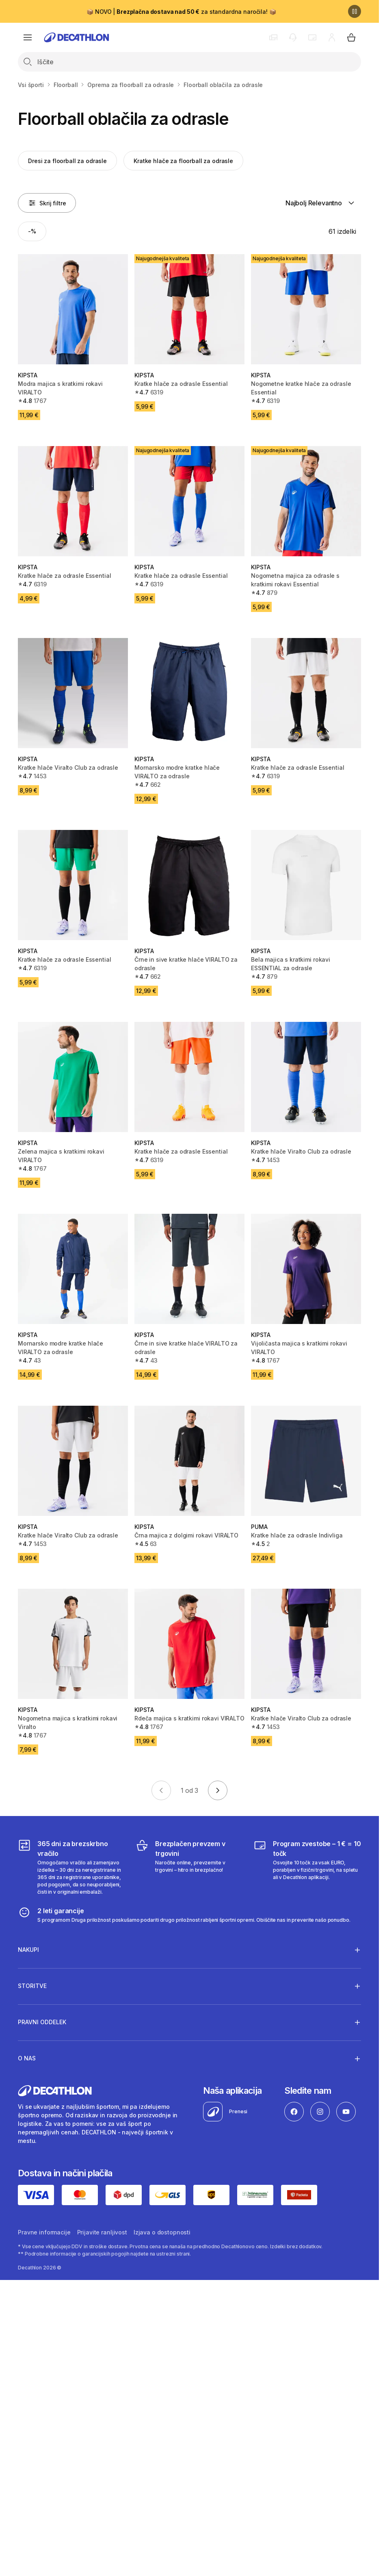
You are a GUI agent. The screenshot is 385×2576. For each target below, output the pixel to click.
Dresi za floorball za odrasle (67, 160)
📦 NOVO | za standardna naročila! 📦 (181, 11)
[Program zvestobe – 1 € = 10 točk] (307, 1867)
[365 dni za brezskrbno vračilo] (71, 1867)
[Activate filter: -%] (32, 231)
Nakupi (28, 1950)
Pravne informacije (44, 2232)
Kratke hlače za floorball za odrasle (183, 160)
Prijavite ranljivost (102, 2232)
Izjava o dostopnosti (162, 2232)
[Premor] (354, 11)
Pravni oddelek (42, 2022)
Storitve (32, 1986)
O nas (27, 2058)
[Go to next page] (217, 1790)
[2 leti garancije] (184, 1915)
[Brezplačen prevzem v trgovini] (189, 1867)
